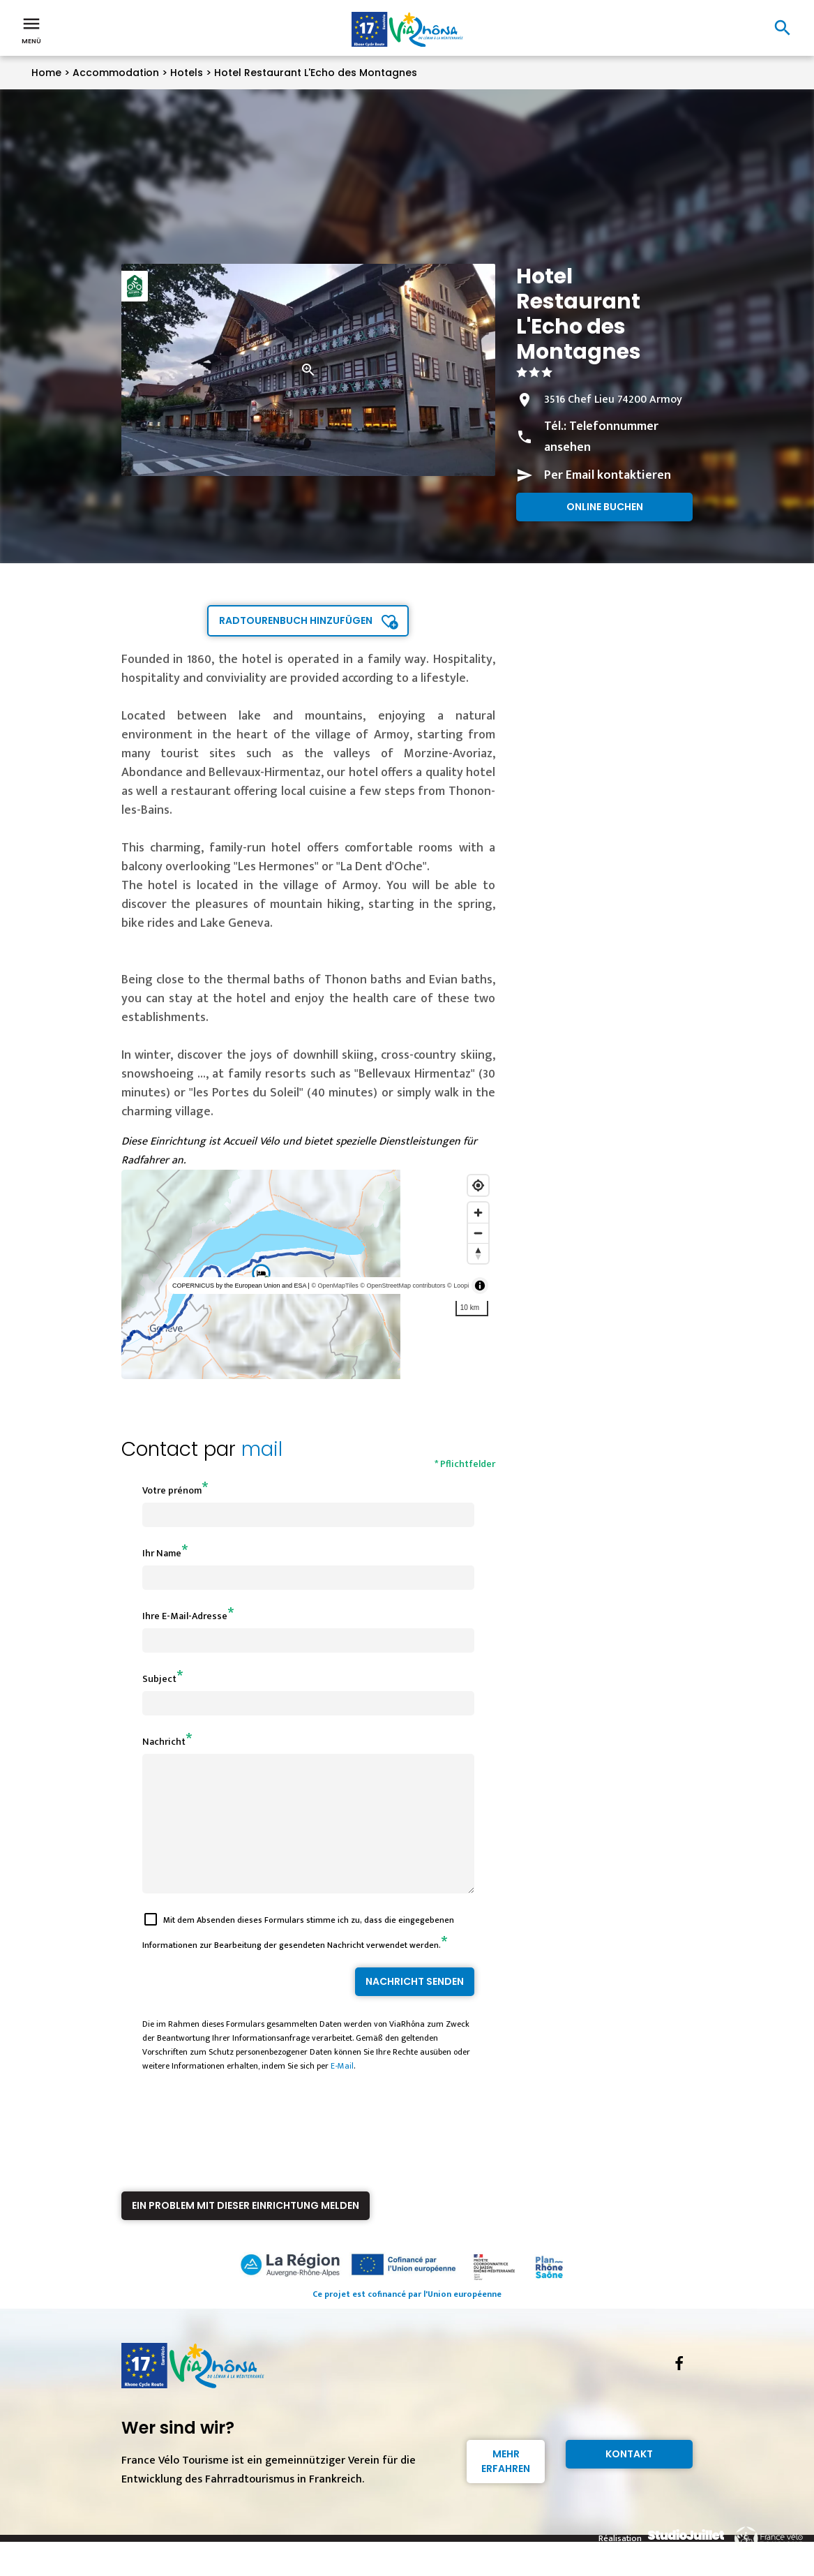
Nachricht (164, 1742)
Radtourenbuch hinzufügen (295, 620)
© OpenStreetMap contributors (402, 1285)
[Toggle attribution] (480, 1285)
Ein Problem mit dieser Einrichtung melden (245, 2231)
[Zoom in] (478, 1213)
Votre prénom (172, 1490)
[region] (308, 1274)
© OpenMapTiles (334, 1285)
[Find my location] (478, 1185)
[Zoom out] (478, 1233)
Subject (159, 1679)
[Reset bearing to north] (478, 1253)
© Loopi (458, 1285)
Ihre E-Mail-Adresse (184, 1616)
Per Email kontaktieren (607, 475)
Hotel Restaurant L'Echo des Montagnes (315, 73)
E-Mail (342, 2091)
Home (46, 73)
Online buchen (604, 507)
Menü (31, 29)
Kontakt (629, 2479)
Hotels (186, 73)
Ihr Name (161, 1553)
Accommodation (116, 73)
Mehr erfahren (505, 2486)
